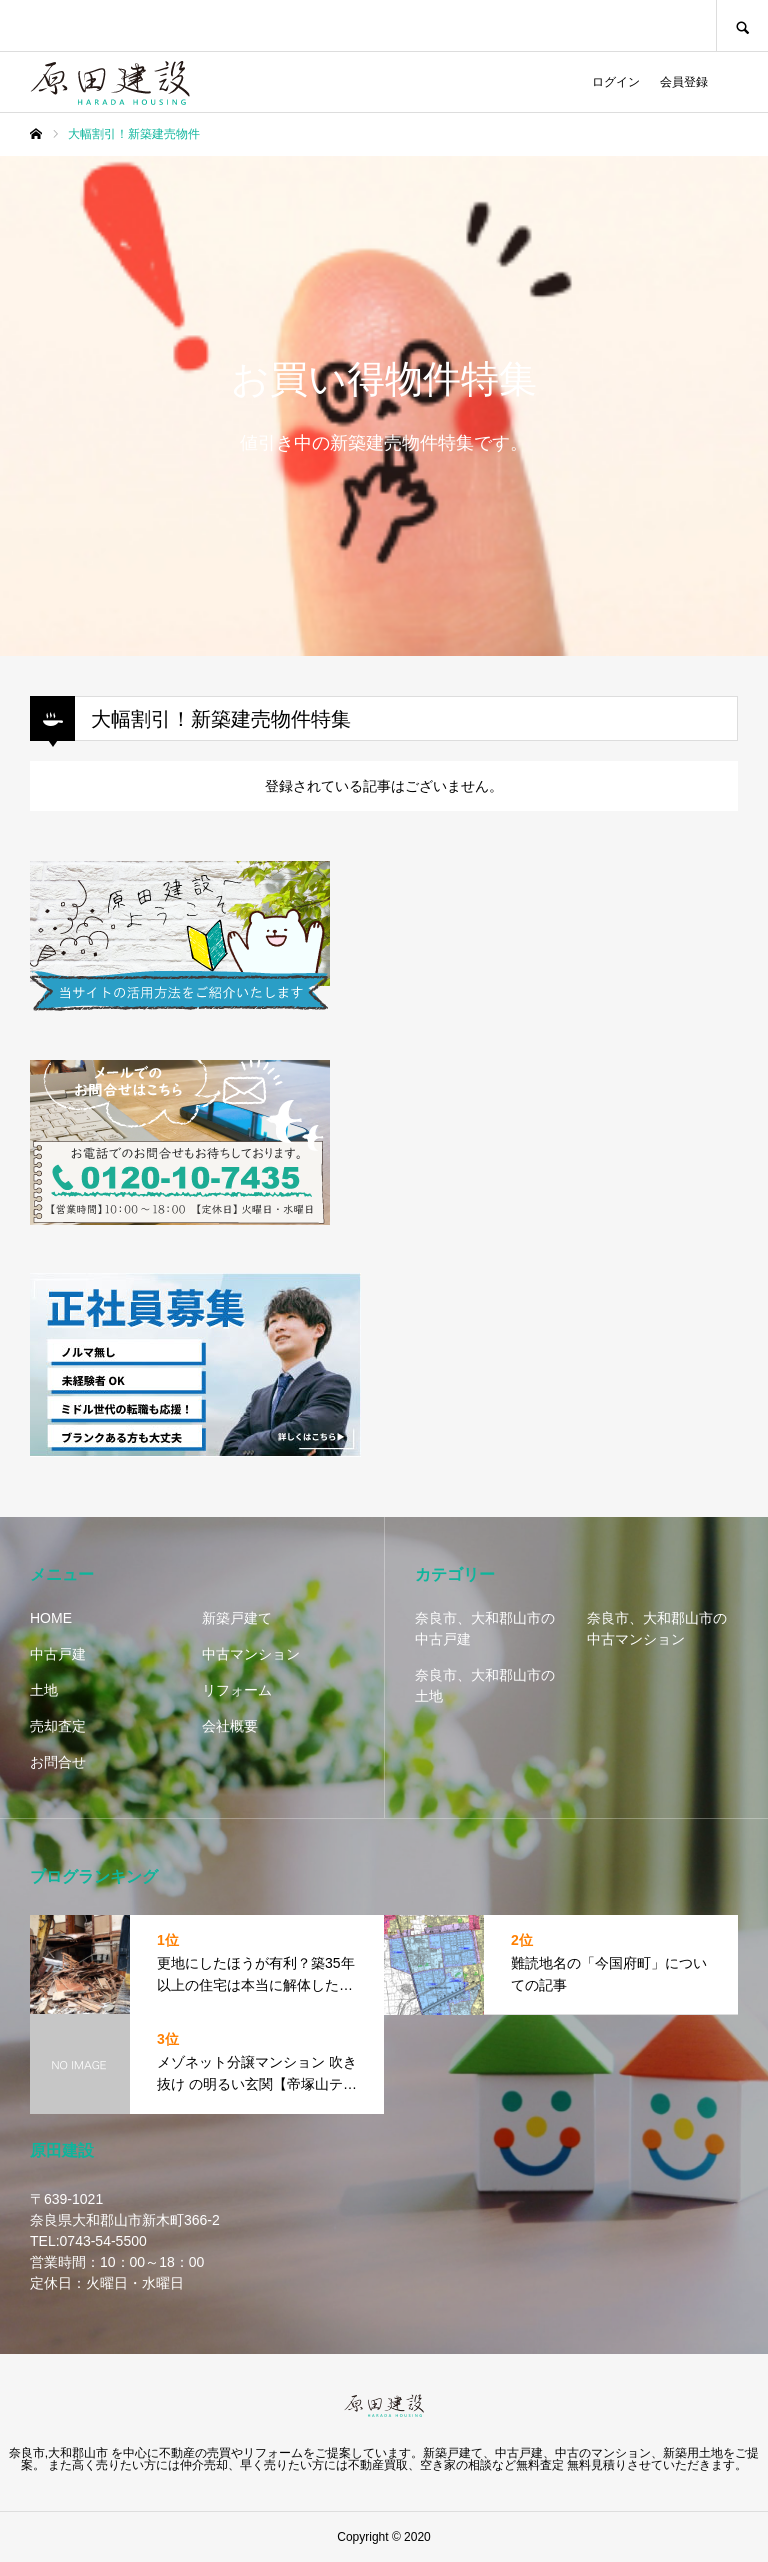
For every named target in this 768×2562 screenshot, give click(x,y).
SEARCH (742, 25)
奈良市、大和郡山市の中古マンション (657, 1628)
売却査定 (58, 1726)
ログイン (616, 82)
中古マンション (251, 1654)
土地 (44, 1690)
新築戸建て (237, 1618)
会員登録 (684, 82)
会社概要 (230, 1726)
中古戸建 (58, 1654)
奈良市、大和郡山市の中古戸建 (485, 1628)
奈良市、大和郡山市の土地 (485, 1685)
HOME (51, 1618)
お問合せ (58, 1762)
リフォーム (237, 1690)
